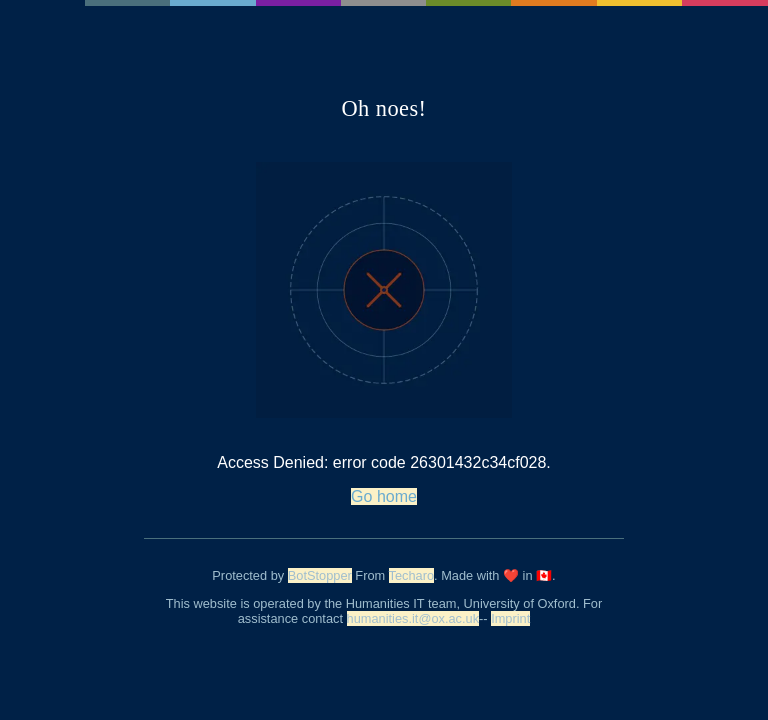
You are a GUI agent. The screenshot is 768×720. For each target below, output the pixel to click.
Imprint (510, 618)
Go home (384, 496)
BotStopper (320, 575)
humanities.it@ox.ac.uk (413, 618)
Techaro (412, 575)
